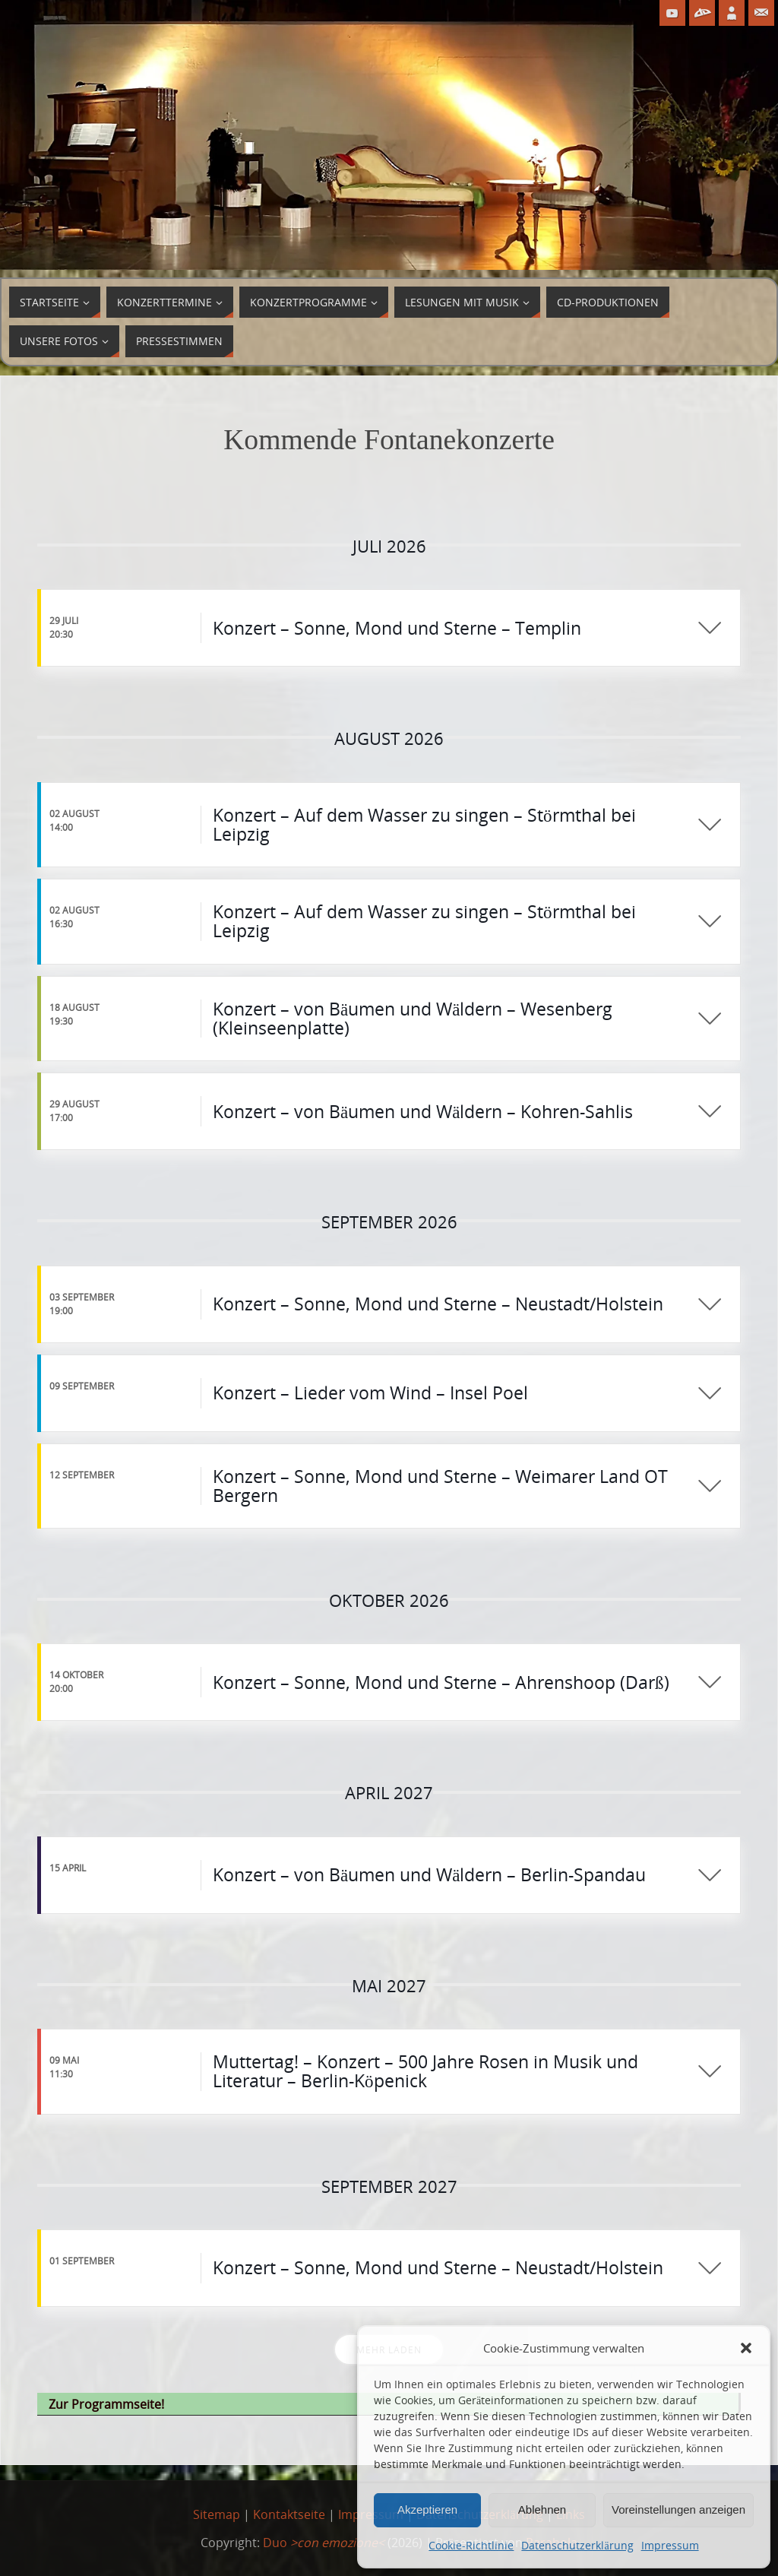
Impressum (670, 2545)
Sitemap (216, 2514)
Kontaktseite (289, 2514)
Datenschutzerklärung (577, 2545)
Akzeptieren (427, 2509)
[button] (746, 2348)
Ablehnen (542, 2509)
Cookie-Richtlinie (471, 2545)
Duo (323, 2542)
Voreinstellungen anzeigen (678, 2509)
